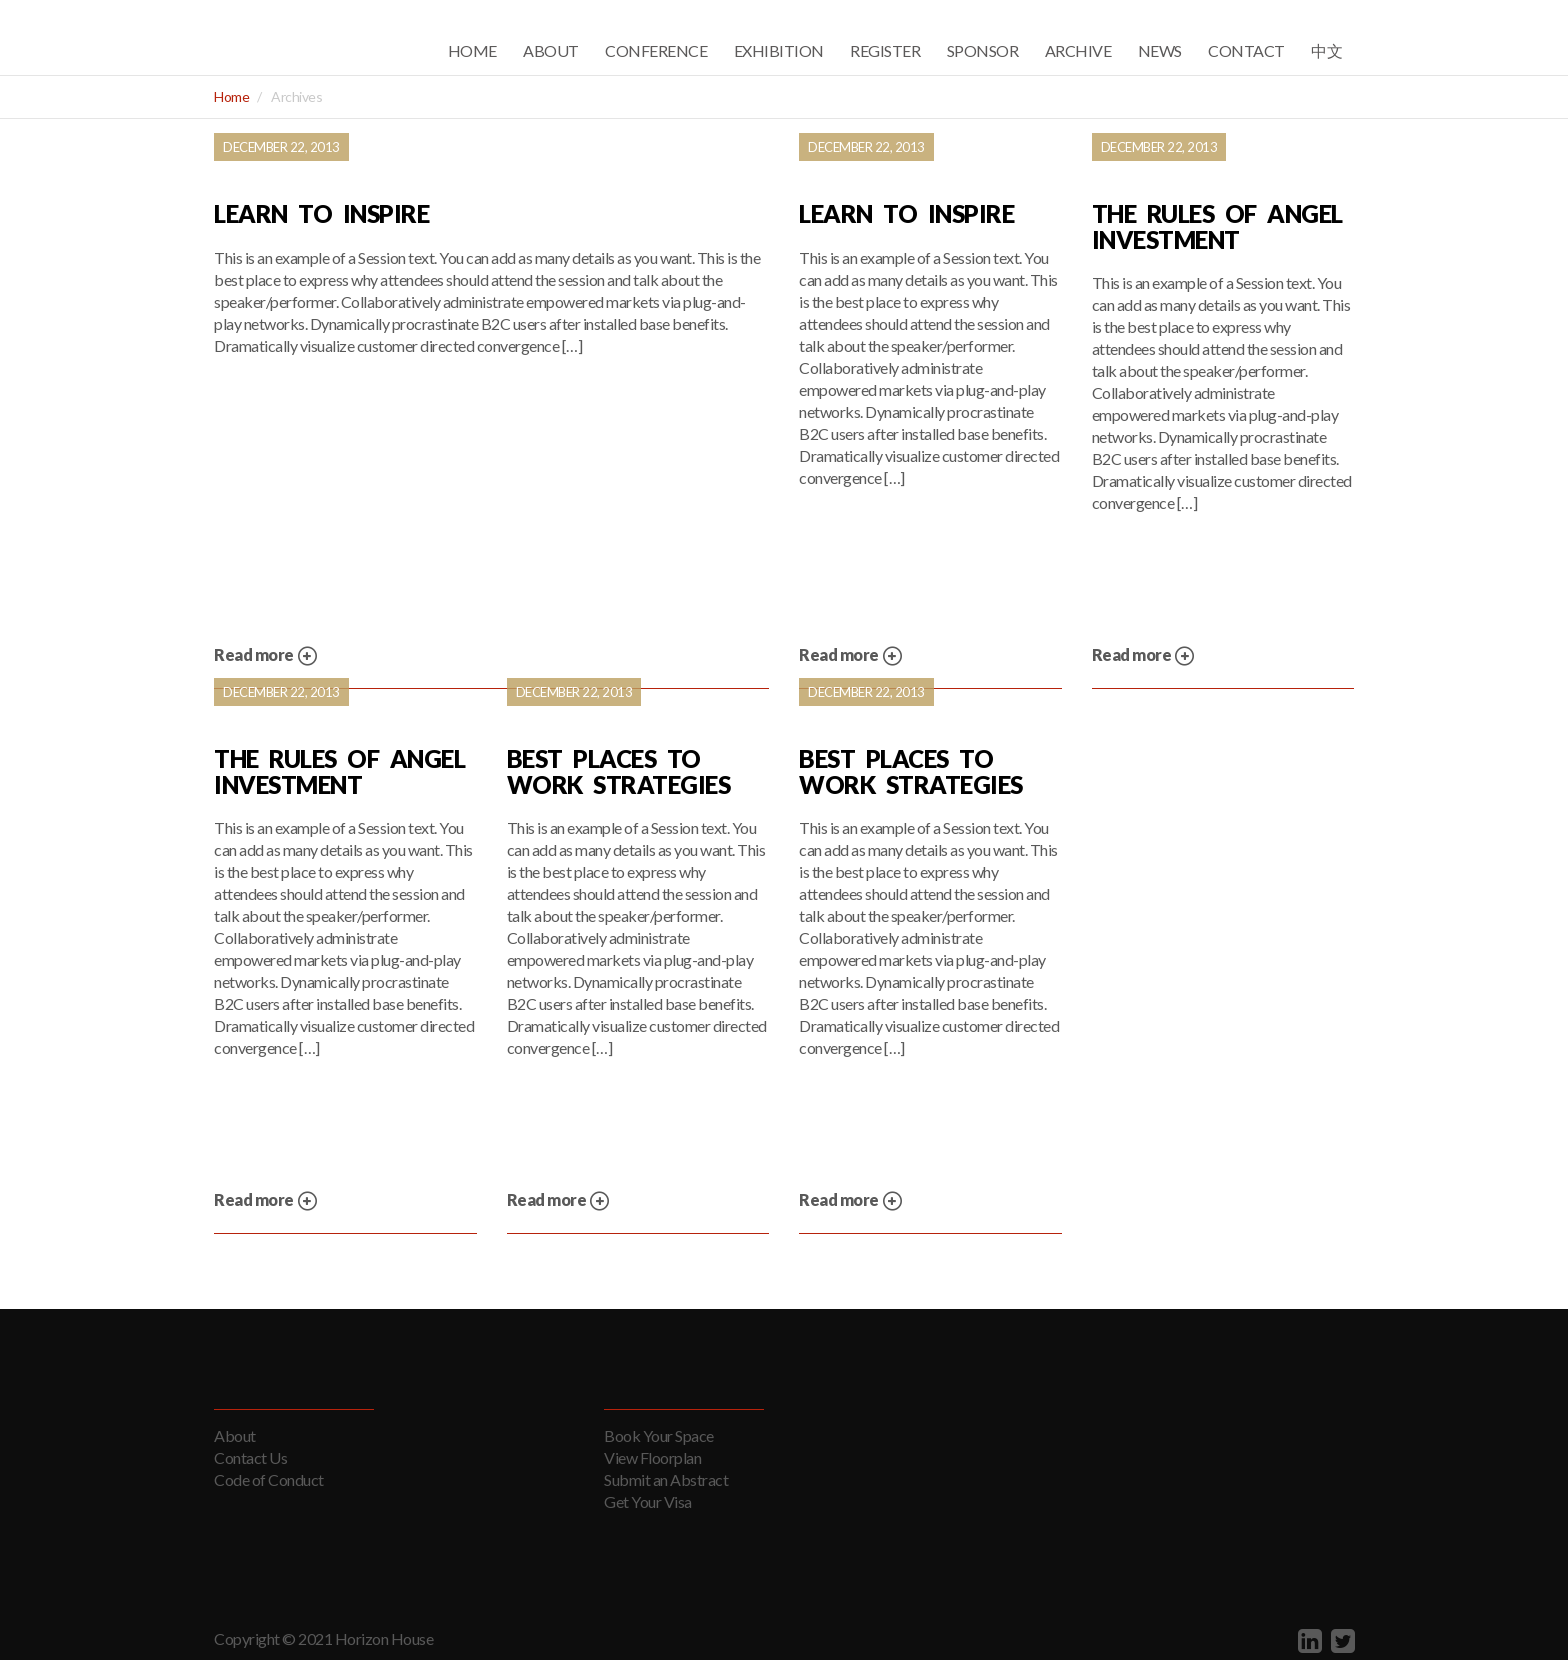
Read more (266, 656)
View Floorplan (652, 1457)
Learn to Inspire (321, 214)
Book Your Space (659, 1435)
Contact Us (250, 1457)
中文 (1326, 50)
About (551, 50)
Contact (1246, 50)
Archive (1078, 50)
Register (885, 50)
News (1160, 50)
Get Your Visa (648, 1501)
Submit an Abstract (666, 1479)
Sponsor (983, 50)
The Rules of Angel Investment (1217, 226)
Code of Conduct (269, 1479)
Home (472, 50)
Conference (656, 50)
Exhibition (779, 50)
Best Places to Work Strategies (619, 771)
